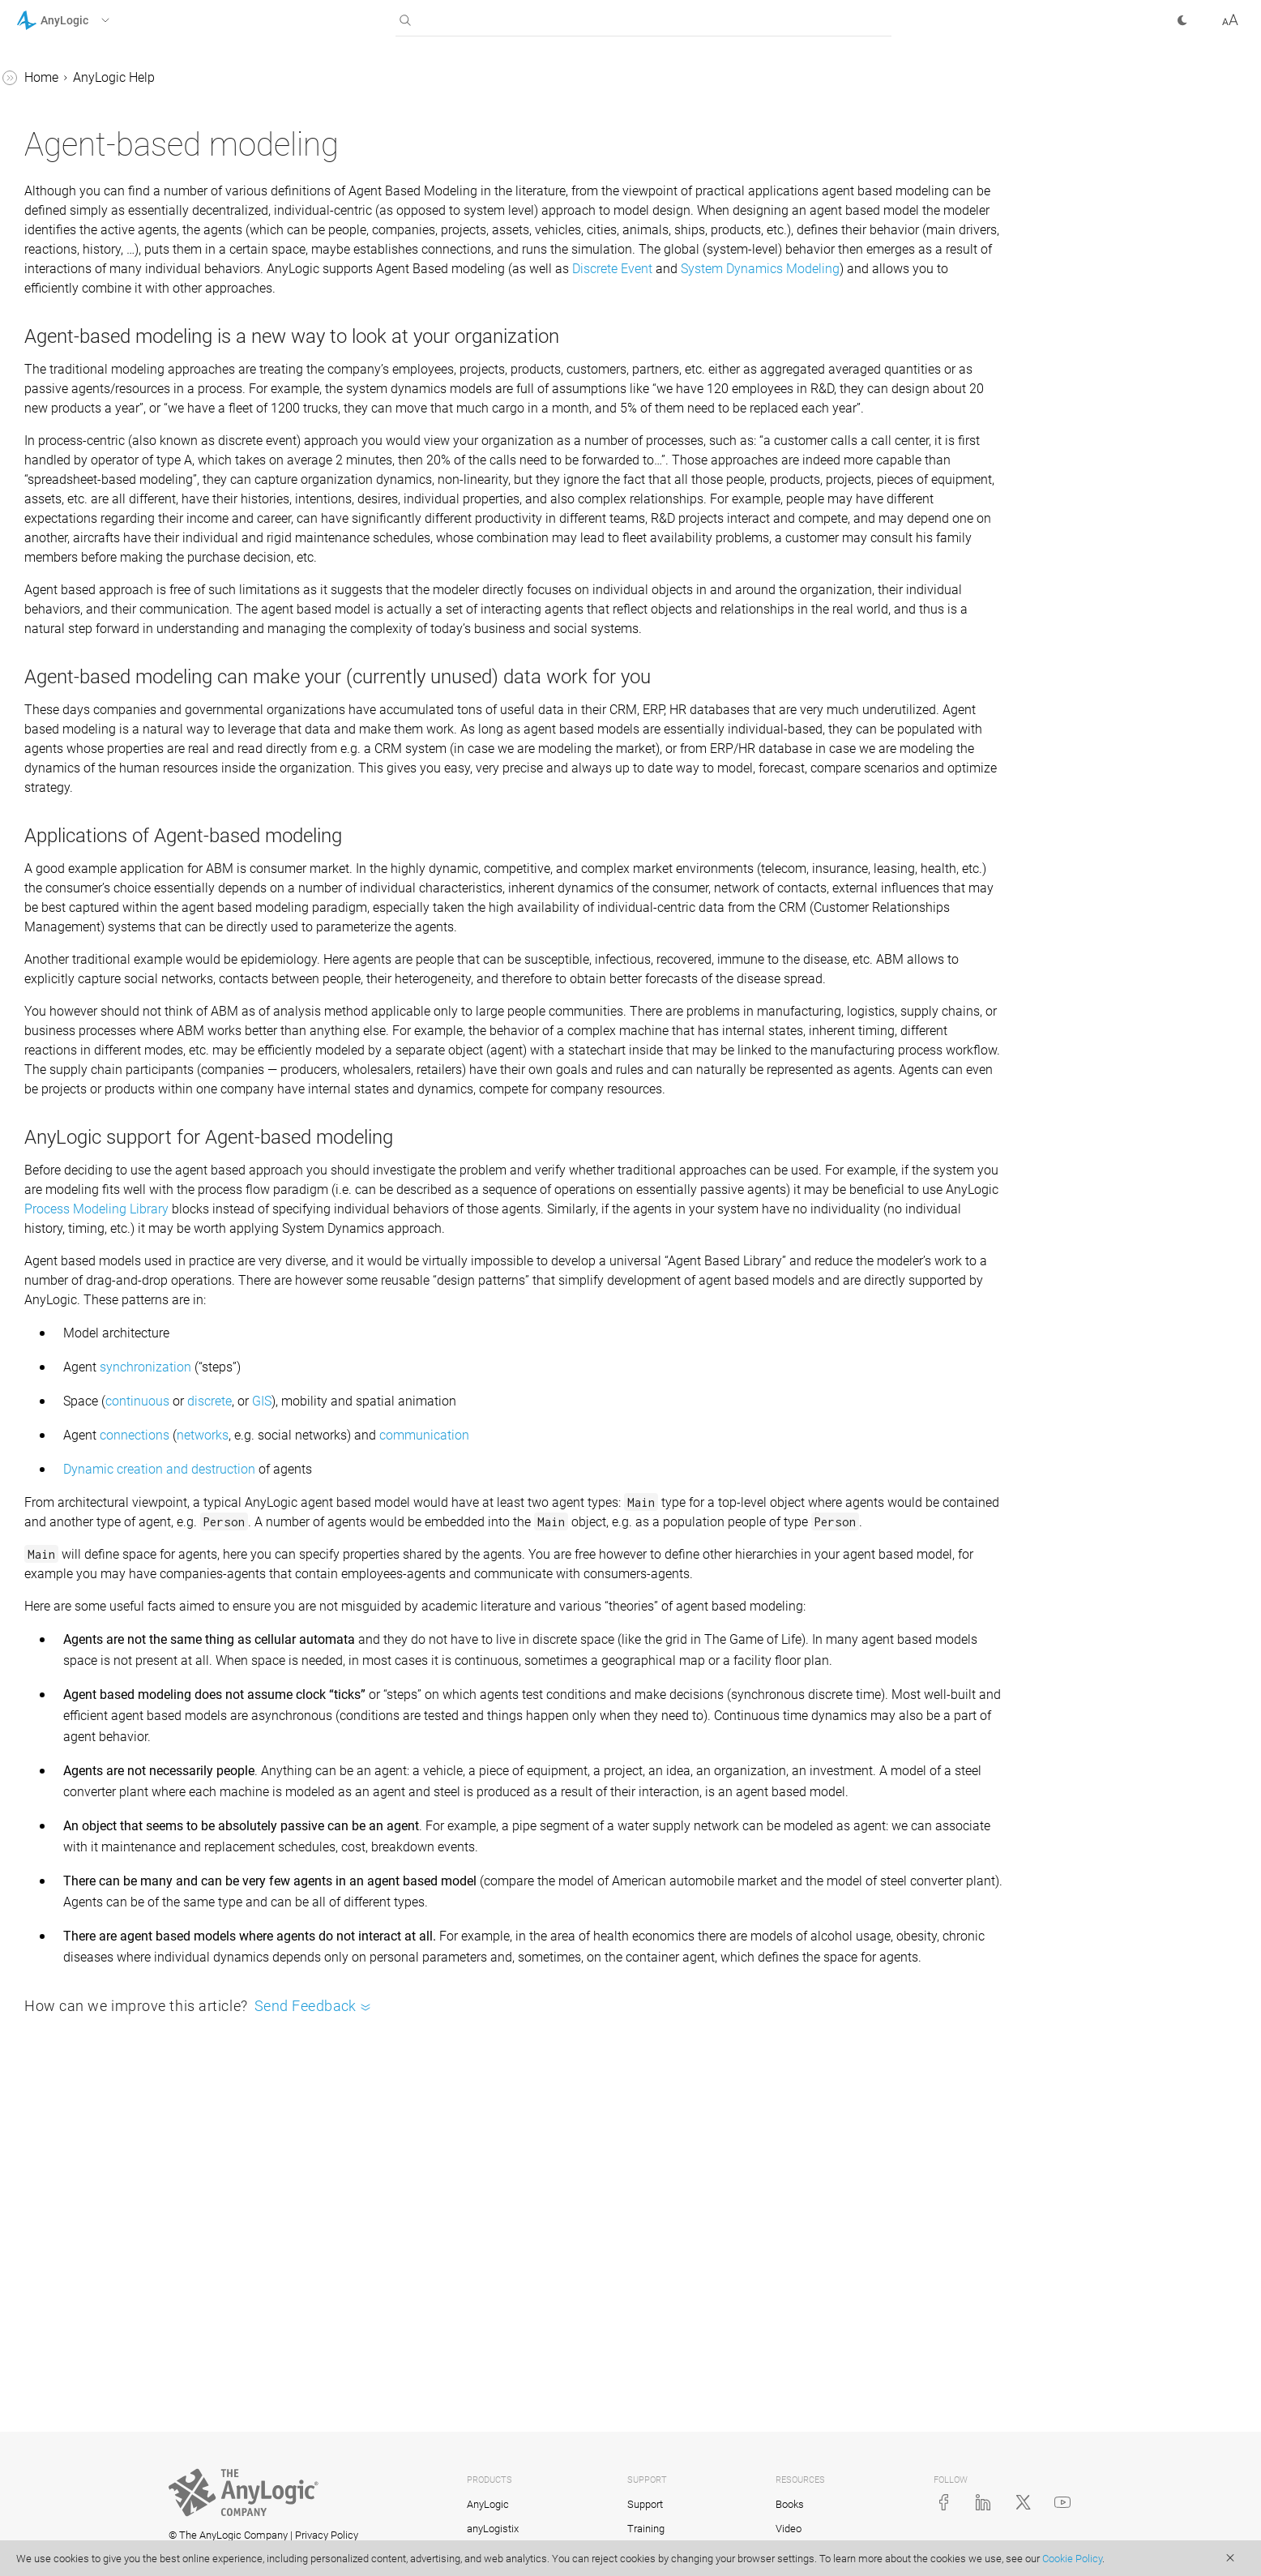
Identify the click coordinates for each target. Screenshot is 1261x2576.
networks (446, 1668)
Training (646, 2529)
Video (788, 2529)
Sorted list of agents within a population (126, 844)
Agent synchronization (109, 968)
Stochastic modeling (89, 1297)
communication (667, 1668)
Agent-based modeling (95, 234)
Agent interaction (94, 564)
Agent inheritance (95, 937)
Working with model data (102, 1235)
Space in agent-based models (107, 492)
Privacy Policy (326, 2535)
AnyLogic (488, 2504)
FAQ (42, 1328)
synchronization (388, 1600)
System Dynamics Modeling (576, 307)
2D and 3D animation (91, 1174)
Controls (55, 1205)
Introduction (65, 110)
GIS (505, 1634)
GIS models (63, 1143)
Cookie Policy (1072, 2558)
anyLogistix (493, 2529)
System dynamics (81, 1081)
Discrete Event (428, 307)
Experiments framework (98, 1266)
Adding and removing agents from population (127, 440)
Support (645, 2504)
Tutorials (41, 1359)
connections (377, 1668)
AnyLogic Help (57, 80)
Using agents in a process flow (119, 896)
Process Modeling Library (859, 1423)
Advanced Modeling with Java (102, 1420)
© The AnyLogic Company (228, 2535)
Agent (62, 264)
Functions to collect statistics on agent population (101, 730)
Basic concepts (74, 141)
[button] (84, 20)
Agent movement (94, 533)
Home (284, 77)
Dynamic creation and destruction (402, 1702)
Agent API (73, 678)
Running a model (79, 203)
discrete (452, 1634)
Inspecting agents (96, 1051)
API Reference (55, 1451)
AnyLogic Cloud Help (75, 1482)
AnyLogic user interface (97, 172)
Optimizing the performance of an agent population (124, 1009)
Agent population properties (124, 399)
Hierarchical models (102, 595)
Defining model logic (89, 1112)
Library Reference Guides (86, 1389)
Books (790, 2504)
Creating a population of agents (114, 306)
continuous (380, 1634)
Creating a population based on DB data (126, 358)
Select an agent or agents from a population (117, 792)
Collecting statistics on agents (110, 636)
